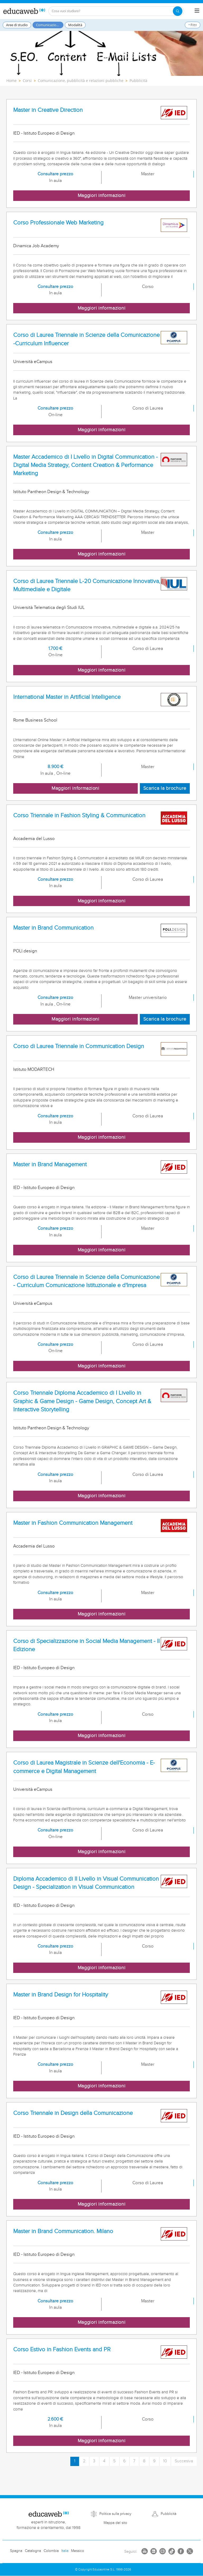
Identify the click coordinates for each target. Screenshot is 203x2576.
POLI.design (25, 951)
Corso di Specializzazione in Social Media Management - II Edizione (86, 1645)
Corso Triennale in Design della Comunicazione (73, 2113)
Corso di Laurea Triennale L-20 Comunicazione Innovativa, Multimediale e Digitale (86, 585)
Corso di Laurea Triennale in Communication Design (78, 1046)
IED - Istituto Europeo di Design (44, 133)
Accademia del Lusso (34, 838)
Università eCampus (32, 361)
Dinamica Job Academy (36, 246)
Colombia (51, 2551)
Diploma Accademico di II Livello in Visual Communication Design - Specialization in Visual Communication (86, 1883)
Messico (77, 2551)
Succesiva (184, 2461)
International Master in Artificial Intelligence (67, 697)
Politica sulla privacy (115, 2514)
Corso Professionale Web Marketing (58, 222)
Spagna (16, 2551)
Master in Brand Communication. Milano (63, 2231)
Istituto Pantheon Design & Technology (51, 491)
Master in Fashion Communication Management (72, 1523)
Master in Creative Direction (48, 110)
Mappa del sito (115, 2523)
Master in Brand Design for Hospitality (60, 1994)
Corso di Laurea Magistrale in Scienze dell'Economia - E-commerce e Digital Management (84, 1767)
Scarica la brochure (164, 788)
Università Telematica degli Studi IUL (49, 607)
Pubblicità (168, 2514)
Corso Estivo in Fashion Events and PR (61, 2349)
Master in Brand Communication (53, 928)
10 (165, 2461)
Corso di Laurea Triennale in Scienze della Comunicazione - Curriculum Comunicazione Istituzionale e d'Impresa (86, 1281)
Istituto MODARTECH (33, 1069)
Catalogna (33, 2551)
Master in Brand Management (50, 1164)
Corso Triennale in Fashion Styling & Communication (79, 815)
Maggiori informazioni (102, 195)
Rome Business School (35, 720)
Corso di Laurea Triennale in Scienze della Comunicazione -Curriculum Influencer (86, 339)
